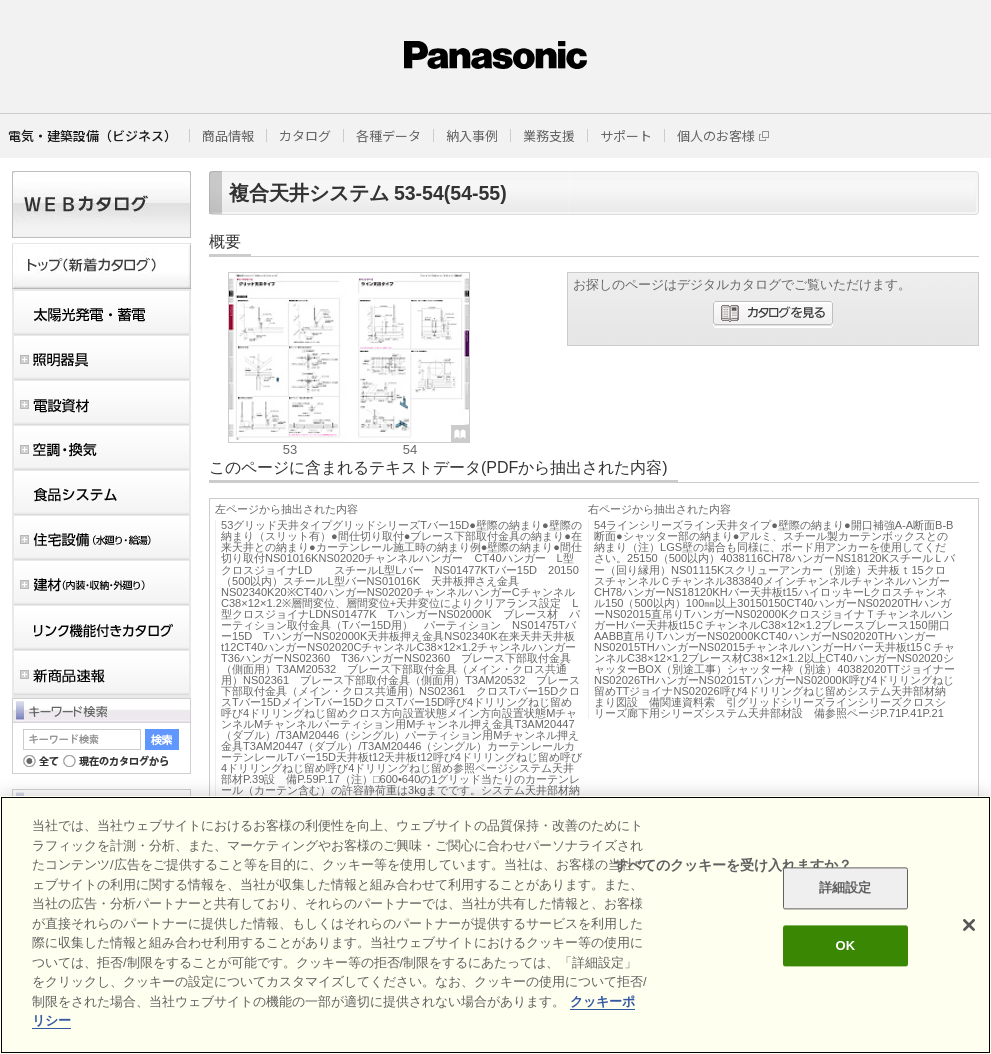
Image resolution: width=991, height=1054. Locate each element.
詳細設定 (845, 888)
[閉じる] (969, 925)
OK (845, 945)
